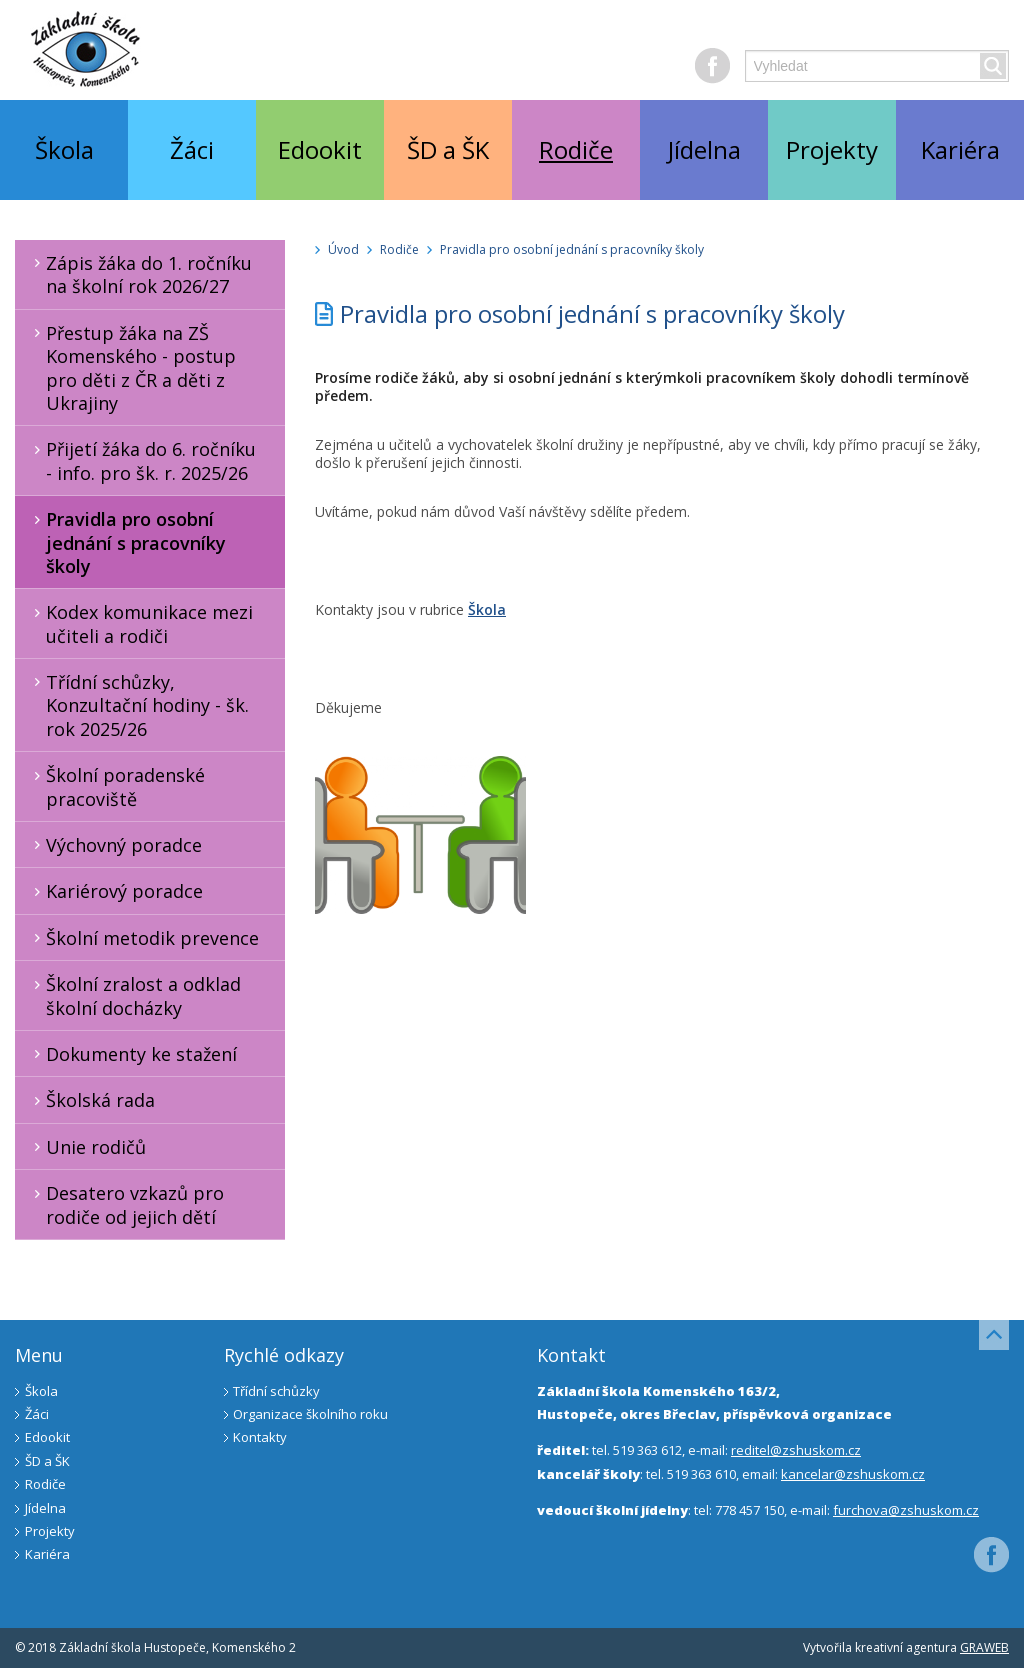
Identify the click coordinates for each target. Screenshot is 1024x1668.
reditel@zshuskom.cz (796, 1450)
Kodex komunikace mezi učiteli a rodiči (140, 623)
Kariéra (960, 149)
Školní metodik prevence (143, 938)
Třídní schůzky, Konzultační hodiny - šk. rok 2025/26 (138, 705)
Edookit (320, 149)
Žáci (192, 149)
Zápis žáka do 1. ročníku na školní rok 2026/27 (139, 274)
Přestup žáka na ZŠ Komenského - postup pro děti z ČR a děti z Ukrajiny (131, 368)
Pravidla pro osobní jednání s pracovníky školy (126, 542)
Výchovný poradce (114, 845)
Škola (64, 149)
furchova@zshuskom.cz (906, 1510)
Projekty (832, 149)
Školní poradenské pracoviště (116, 786)
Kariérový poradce (115, 891)
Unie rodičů (86, 1147)
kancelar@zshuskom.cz (853, 1474)
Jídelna (704, 149)
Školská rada (91, 1100)
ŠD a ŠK (448, 149)
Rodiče (576, 149)
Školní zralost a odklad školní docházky (134, 995)
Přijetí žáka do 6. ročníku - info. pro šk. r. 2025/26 (141, 460)
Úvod (343, 249)
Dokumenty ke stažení (132, 1054)
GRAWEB (984, 1647)
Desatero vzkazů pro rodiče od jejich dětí (125, 1204)
